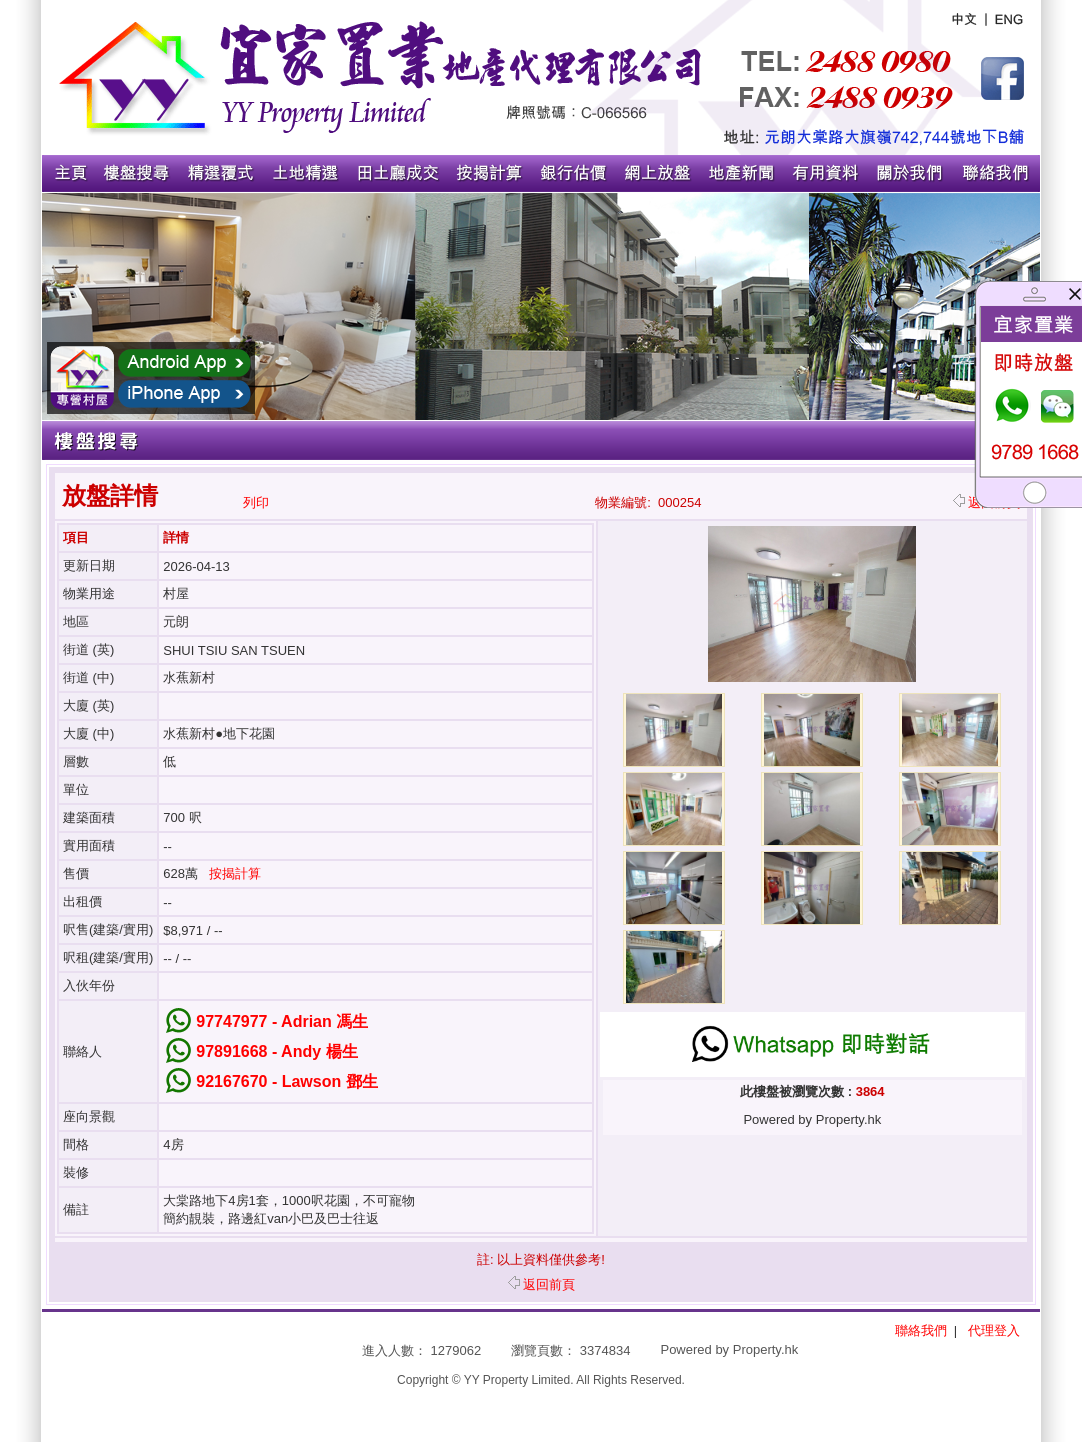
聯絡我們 (921, 1330)
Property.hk (766, 1349)
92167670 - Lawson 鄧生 (286, 1081)
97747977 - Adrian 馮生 (282, 1021)
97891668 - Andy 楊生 (276, 1051)
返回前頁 (541, 1284)
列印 (256, 502)
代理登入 (994, 1330)
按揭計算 (235, 873)
